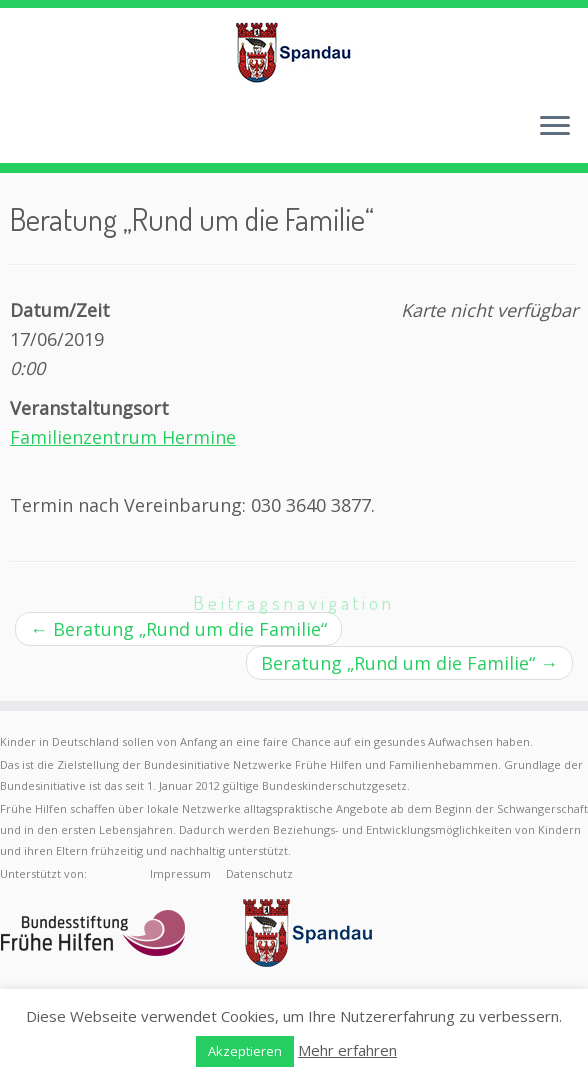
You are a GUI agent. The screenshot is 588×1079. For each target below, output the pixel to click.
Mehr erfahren (347, 1050)
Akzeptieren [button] (245, 1051)
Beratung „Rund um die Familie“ (178, 629)
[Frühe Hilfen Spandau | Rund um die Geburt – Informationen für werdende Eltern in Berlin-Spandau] (294, 52)
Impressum (180, 873)
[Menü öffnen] (555, 127)
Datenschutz (259, 873)
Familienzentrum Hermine (123, 437)
